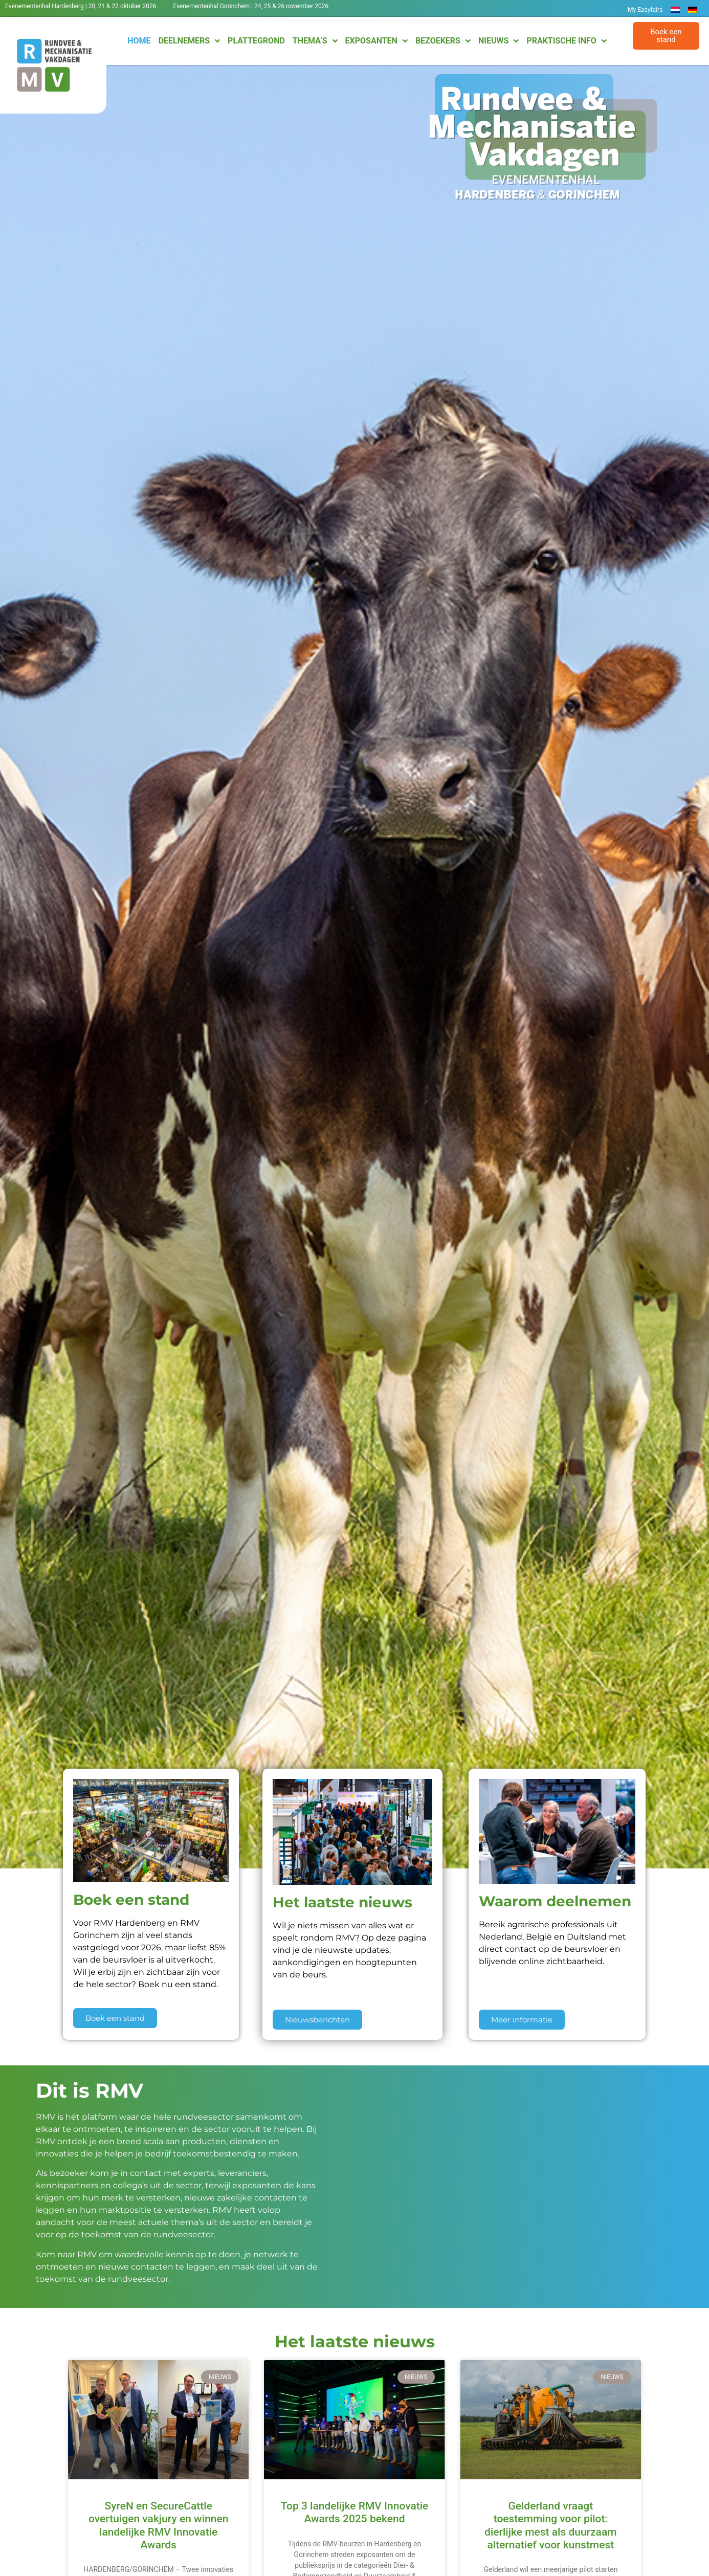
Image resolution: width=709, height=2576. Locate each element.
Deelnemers (189, 41)
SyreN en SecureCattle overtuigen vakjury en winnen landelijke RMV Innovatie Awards (158, 2525)
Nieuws (498, 41)
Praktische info (566, 41)
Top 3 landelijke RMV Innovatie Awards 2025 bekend (355, 2512)
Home (138, 41)
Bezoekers (443, 41)
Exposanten (376, 41)
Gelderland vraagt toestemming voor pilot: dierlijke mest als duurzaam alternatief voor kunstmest (550, 2525)
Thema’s (315, 41)
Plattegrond (256, 41)
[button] (666, 36)
